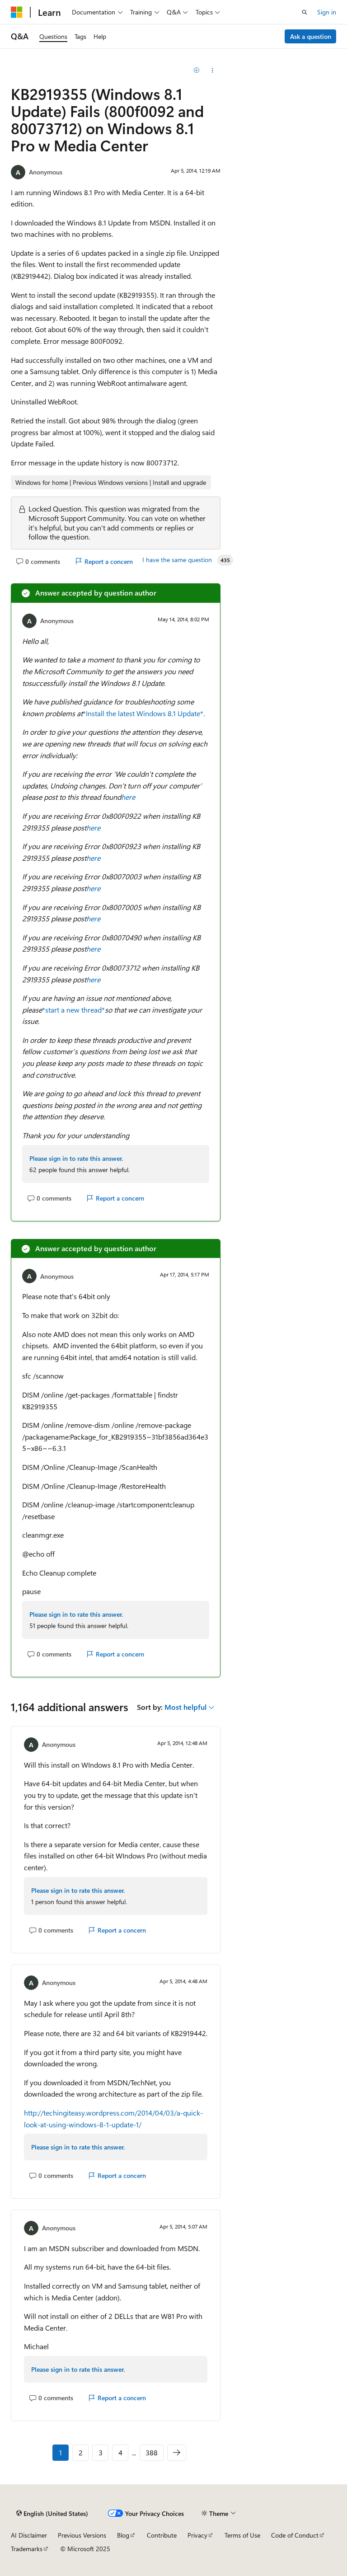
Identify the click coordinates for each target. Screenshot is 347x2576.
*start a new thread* (73, 1009)
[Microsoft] (17, 12)
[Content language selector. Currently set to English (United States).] (52, 2513)
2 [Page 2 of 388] (81, 2452)
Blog (123, 2535)
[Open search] (304, 12)
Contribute (162, 2535)
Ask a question (310, 36)
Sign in (326, 12)
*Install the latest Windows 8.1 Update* (143, 713)
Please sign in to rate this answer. (76, 1158)
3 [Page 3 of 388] (100, 2452)
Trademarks (26, 2548)
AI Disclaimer (29, 2535)
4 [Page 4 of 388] (120, 2452)
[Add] (197, 70)
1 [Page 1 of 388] (60, 2452)
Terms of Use (242, 2535)
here (128, 797)
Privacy (197, 2535)
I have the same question (177, 559)
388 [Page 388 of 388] (151, 2452)
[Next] (176, 2453)
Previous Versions (82, 2535)
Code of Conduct (295, 2535)
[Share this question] (212, 70)
